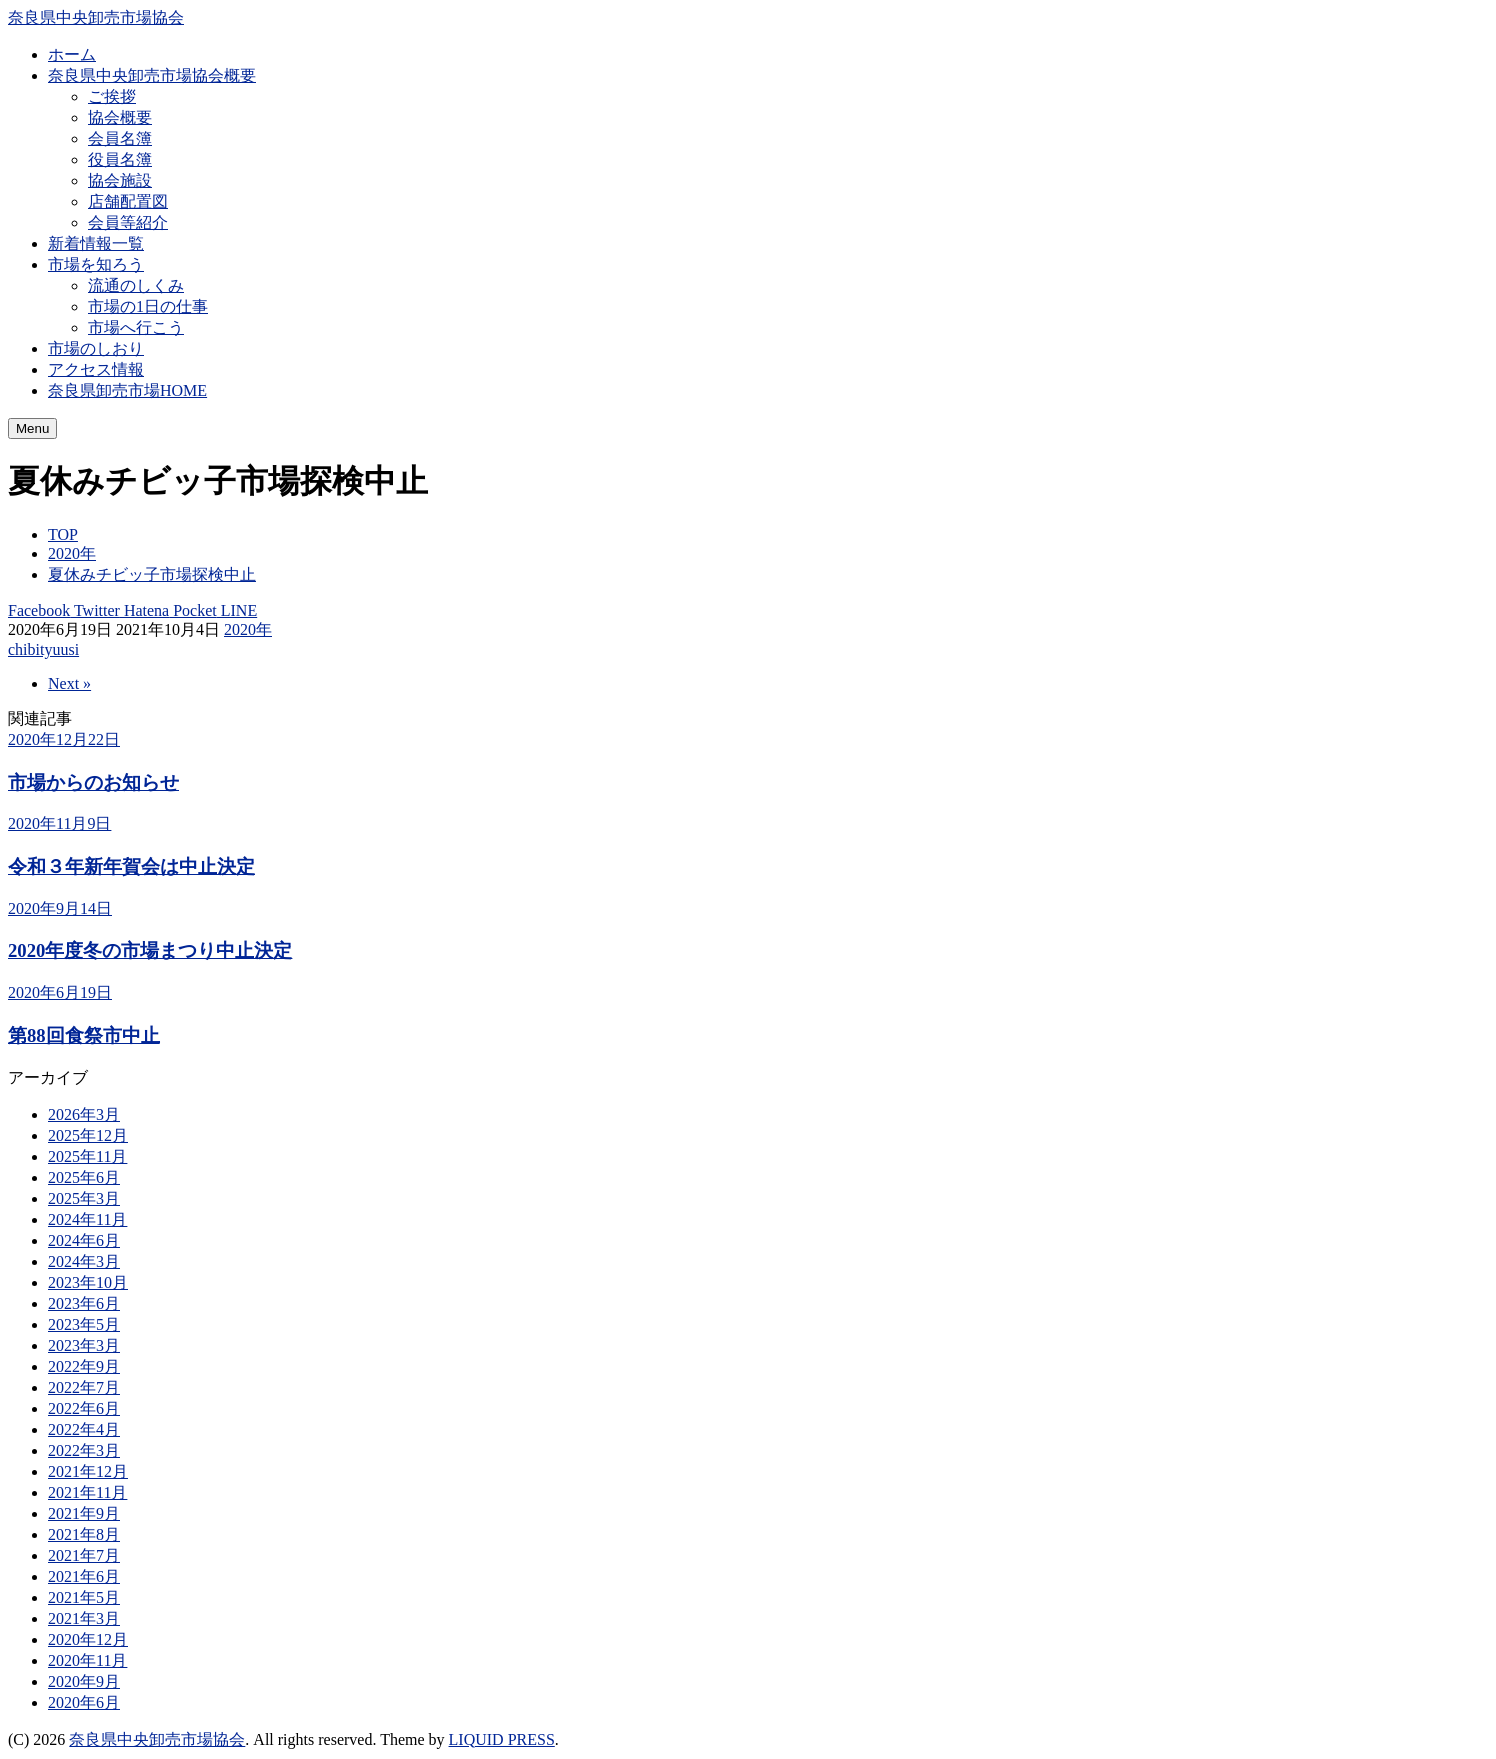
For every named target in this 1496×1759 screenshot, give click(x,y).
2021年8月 (84, 1534)
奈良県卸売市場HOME (127, 390)
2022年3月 (84, 1450)
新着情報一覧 (96, 243)
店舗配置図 (128, 201)
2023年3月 (84, 1345)
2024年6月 (84, 1240)
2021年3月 (84, 1618)
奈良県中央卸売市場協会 (96, 17)
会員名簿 (120, 138)
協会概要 (120, 117)
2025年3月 (84, 1198)
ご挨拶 (112, 96)
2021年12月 (88, 1471)
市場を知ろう (96, 264)
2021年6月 (84, 1576)
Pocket (193, 610)
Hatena (144, 610)
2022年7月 (84, 1387)
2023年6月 (84, 1303)
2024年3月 (84, 1261)
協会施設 (120, 180)
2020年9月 (84, 1681)
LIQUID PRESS (502, 1739)
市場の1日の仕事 (148, 306)
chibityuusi (43, 649)
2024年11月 (87, 1219)
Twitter (95, 610)
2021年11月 (87, 1492)
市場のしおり (96, 348)
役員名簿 (120, 159)
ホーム (72, 54)
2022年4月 (84, 1429)
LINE (237, 610)
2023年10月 (88, 1282)
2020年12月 (88, 1639)
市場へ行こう (136, 327)
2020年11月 (87, 1660)
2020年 (248, 629)
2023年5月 (84, 1324)
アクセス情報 (96, 369)
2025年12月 (88, 1135)
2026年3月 (84, 1114)
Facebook (39, 610)
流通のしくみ (136, 285)
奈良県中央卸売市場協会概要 (152, 75)
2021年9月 (84, 1513)
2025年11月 (87, 1156)
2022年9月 (84, 1366)
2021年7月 (84, 1555)
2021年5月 (84, 1597)
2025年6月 (84, 1177)
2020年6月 (84, 1702)
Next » (69, 683)
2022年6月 (84, 1408)
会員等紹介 (128, 222)
